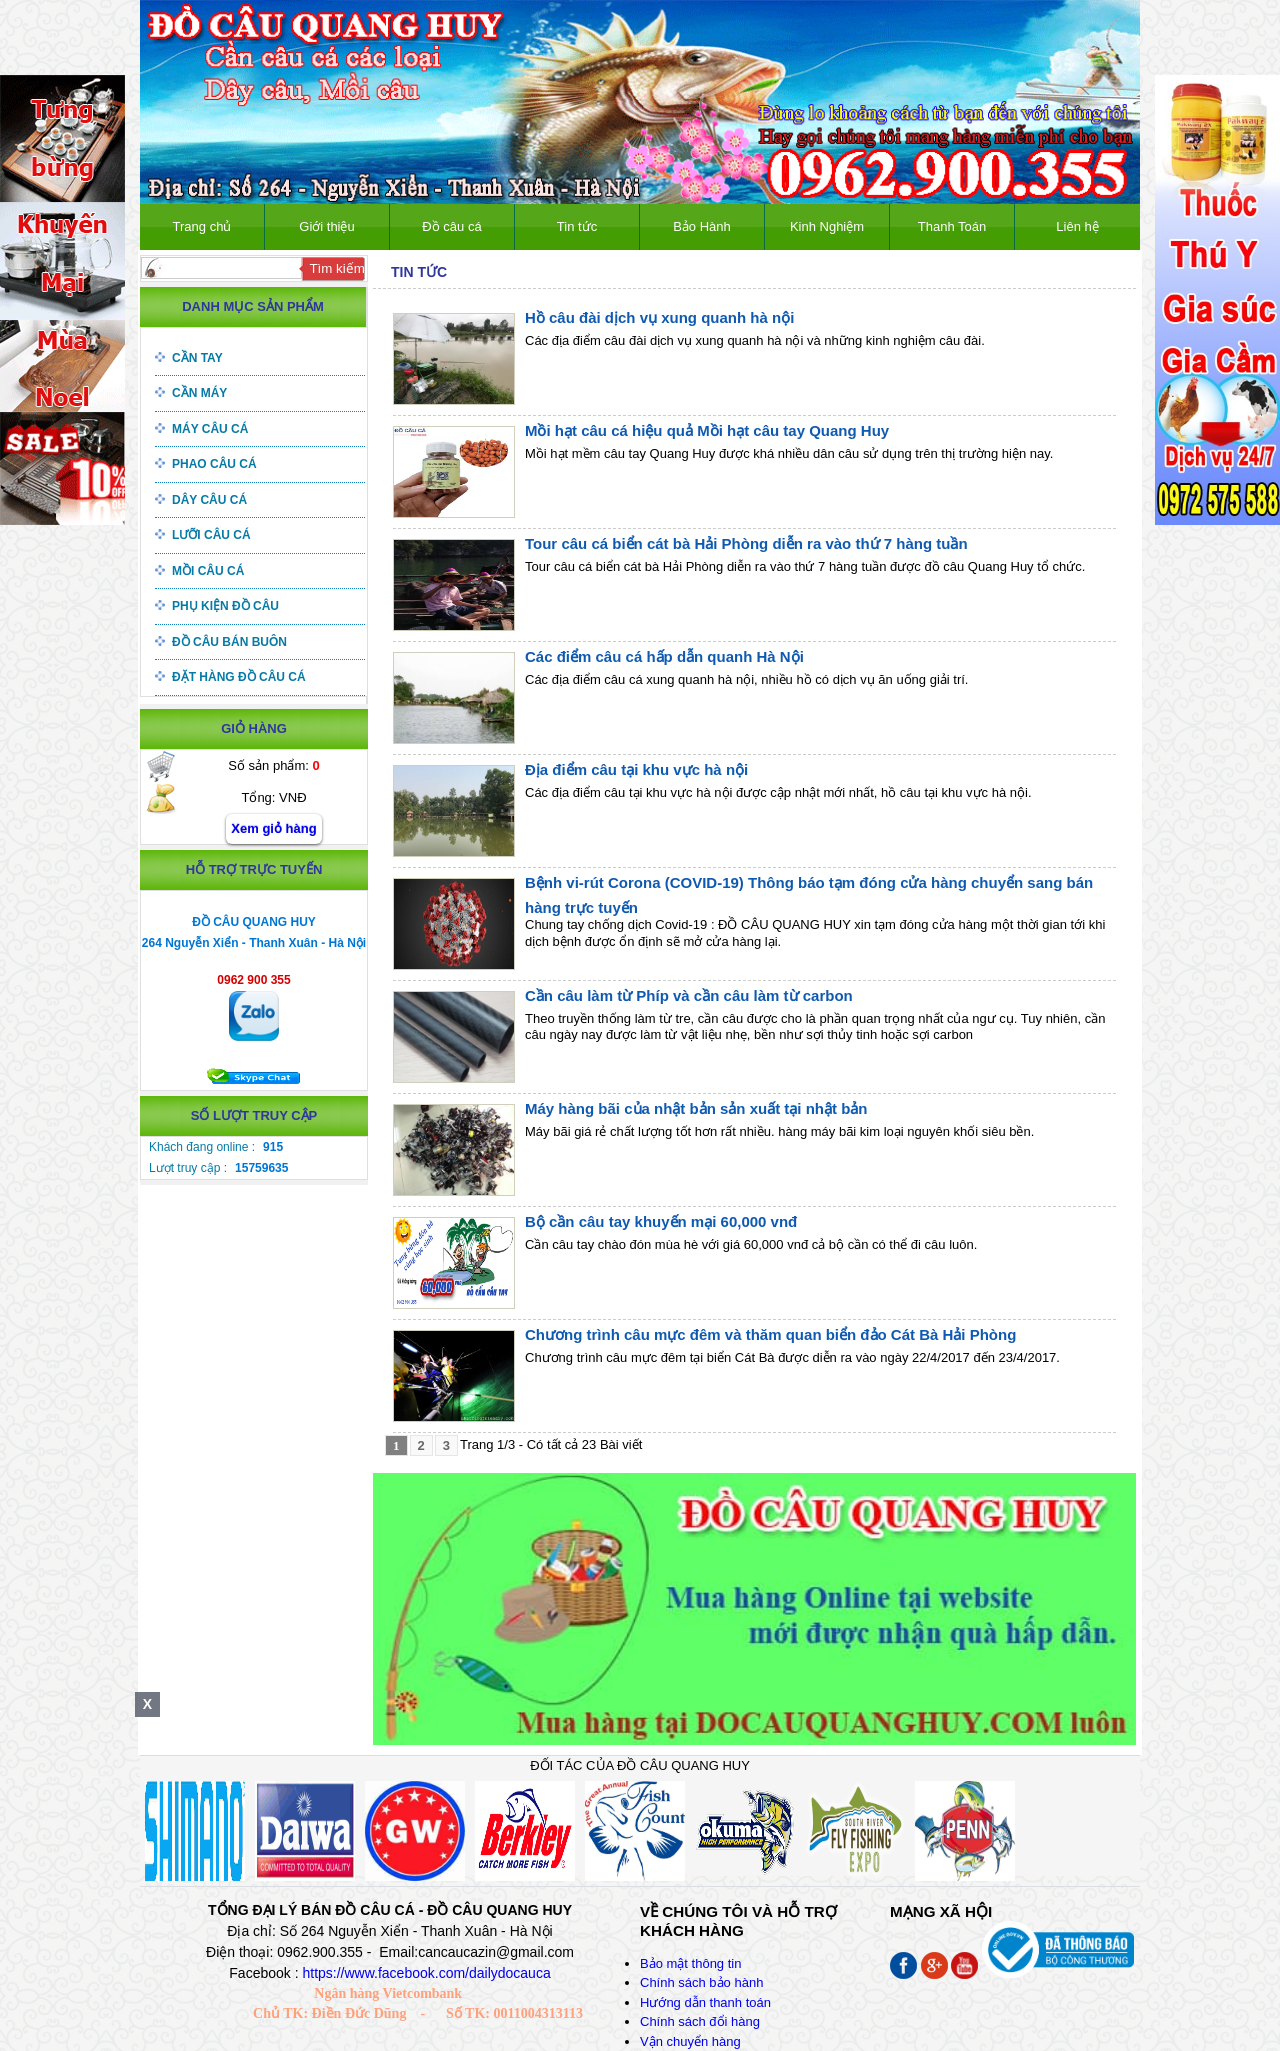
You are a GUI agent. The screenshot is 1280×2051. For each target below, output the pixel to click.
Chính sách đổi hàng (700, 2021)
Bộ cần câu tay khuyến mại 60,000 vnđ (661, 1221)
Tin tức (577, 226)
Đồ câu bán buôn (229, 642)
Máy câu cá (210, 429)
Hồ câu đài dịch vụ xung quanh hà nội (659, 317)
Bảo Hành (702, 226)
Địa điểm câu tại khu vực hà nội (636, 769)
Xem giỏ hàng (273, 828)
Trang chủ (202, 226)
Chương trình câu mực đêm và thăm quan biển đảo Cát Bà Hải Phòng (770, 1334)
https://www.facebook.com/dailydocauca (426, 1973)
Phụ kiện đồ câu (225, 606)
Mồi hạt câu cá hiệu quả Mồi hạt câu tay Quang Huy (707, 430)
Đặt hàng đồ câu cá (239, 677)
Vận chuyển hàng (690, 2041)
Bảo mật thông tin (690, 1963)
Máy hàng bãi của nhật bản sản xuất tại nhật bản (696, 1108)
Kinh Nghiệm (827, 226)
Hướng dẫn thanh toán (705, 2002)
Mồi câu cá (208, 571)
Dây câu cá (209, 500)
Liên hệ (1077, 226)
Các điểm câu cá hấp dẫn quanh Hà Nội (664, 656)
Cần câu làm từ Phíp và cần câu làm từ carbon (689, 995)
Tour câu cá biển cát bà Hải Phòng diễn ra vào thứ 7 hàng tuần (746, 543)
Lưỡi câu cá (211, 535)
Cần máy (199, 393)
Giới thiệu (326, 226)
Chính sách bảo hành (701, 1982)
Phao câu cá (214, 464)
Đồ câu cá (451, 226)
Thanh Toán (952, 226)
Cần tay (197, 358)
